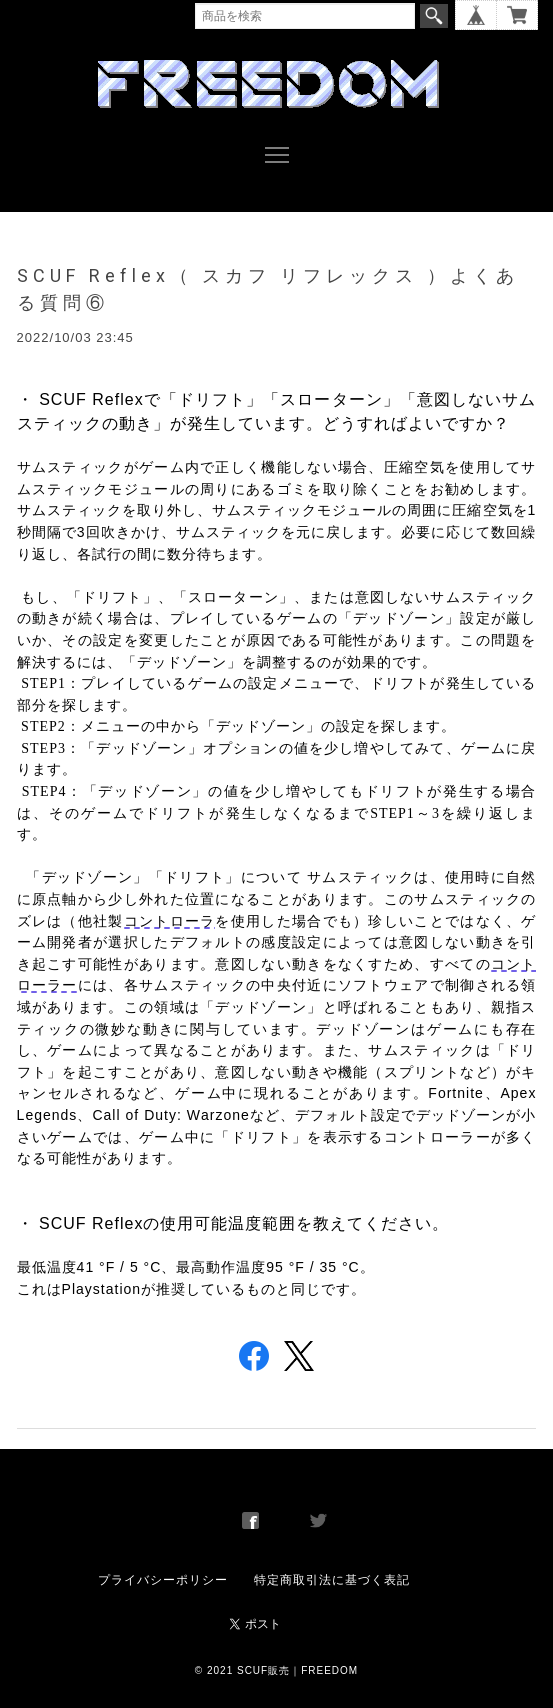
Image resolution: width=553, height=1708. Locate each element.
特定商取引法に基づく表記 (332, 1580)
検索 (434, 16)
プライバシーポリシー (163, 1580)
